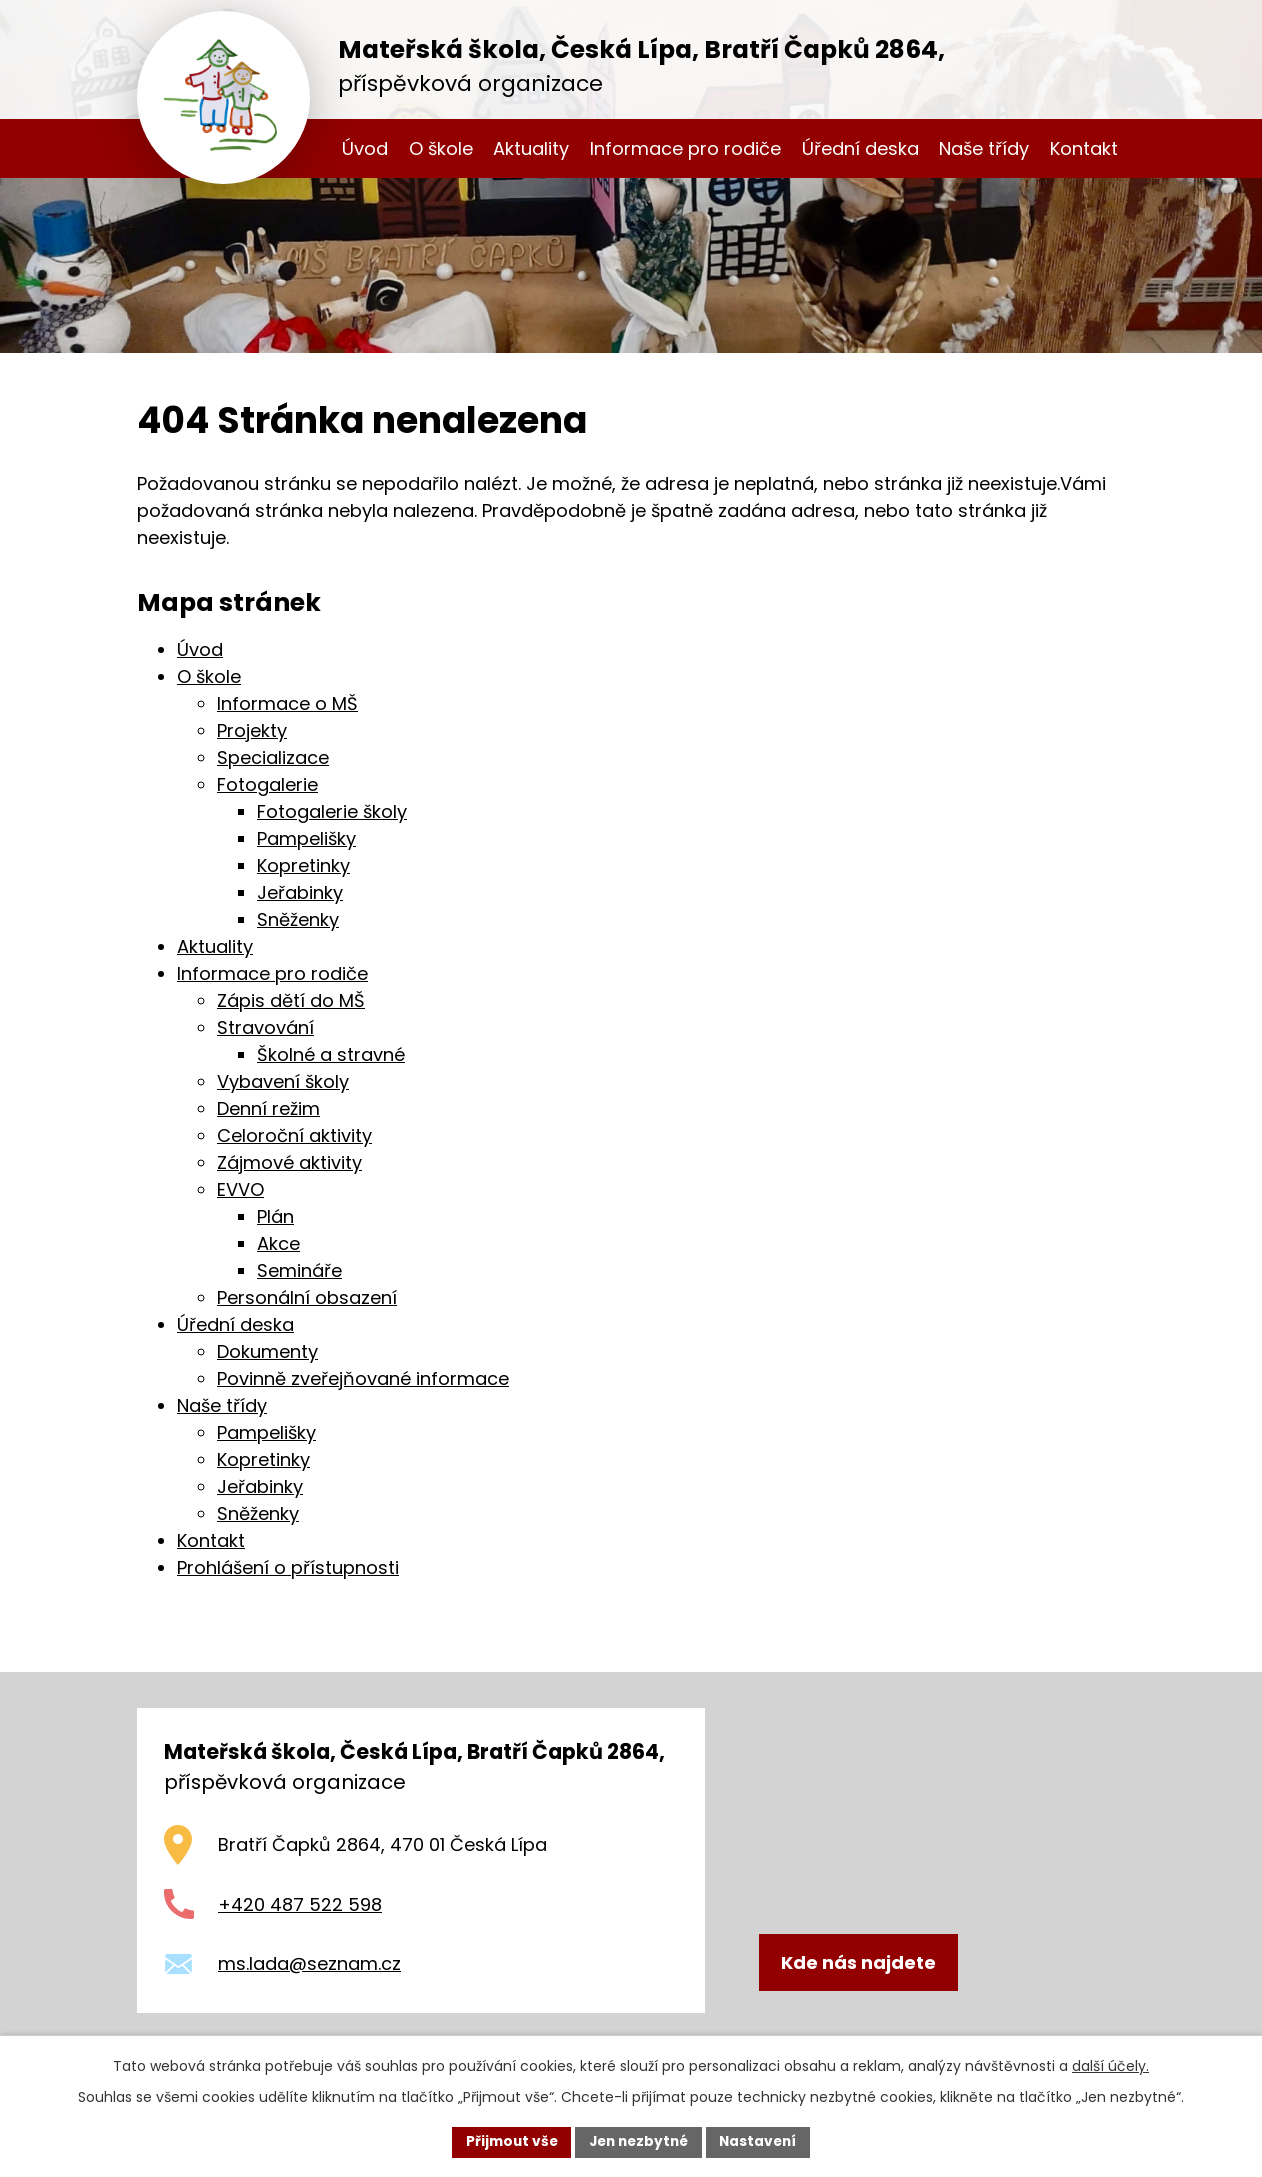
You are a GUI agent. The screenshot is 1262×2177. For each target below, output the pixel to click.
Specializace (273, 757)
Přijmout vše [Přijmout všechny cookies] (506, 2141)
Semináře (299, 1270)
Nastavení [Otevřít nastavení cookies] (763, 2141)
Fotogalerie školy (332, 811)
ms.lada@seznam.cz (309, 1963)
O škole (441, 148)
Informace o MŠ (287, 703)
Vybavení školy (283, 1081)
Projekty (252, 730)
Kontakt (1084, 148)
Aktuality (531, 148)
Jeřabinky (300, 892)
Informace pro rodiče (685, 148)
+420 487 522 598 (300, 1904)
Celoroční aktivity (294, 1135)
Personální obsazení (307, 1297)
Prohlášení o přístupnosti (288, 1567)
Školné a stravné (331, 1054)
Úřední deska (860, 148)
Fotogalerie (267, 784)
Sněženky (298, 919)
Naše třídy (984, 148)
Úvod (365, 148)
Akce (278, 1243)
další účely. (1110, 2065)
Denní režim (268, 1108)
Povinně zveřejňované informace (363, 1378)
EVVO (240, 1189)
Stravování (265, 1027)
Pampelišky (306, 838)
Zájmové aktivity (289, 1162)
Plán (275, 1216)
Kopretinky (303, 865)
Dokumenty (267, 1351)
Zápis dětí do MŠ (291, 1000)
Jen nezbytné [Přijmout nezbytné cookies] (638, 2141)
